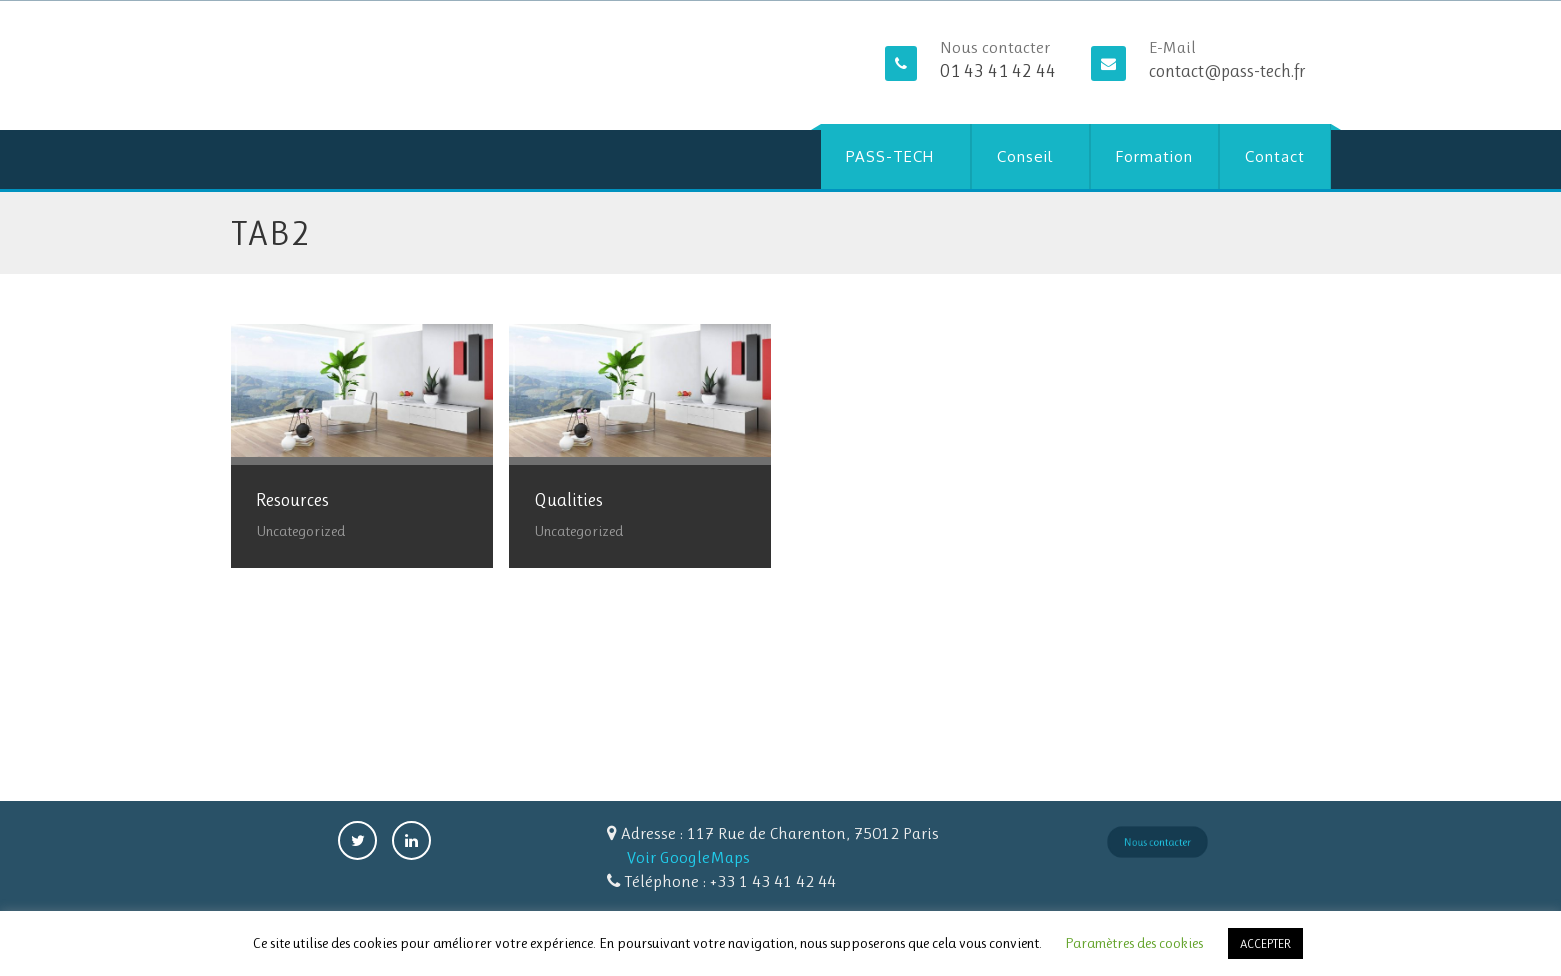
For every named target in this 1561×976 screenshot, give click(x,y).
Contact (1275, 156)
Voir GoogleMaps (688, 857)
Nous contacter (1157, 841)
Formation (1154, 156)
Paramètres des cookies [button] (1134, 943)
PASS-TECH (890, 156)
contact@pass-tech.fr (1227, 71)
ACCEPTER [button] (1265, 943)
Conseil (1025, 156)
